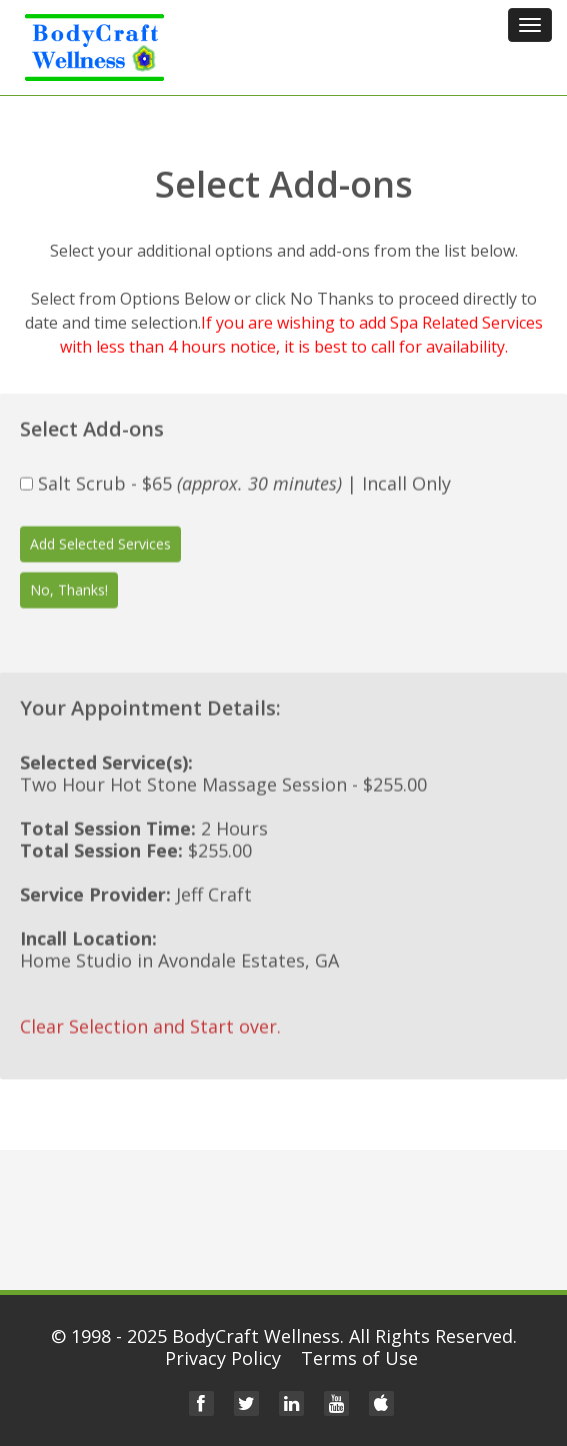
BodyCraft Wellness (256, 1336)
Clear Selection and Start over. (150, 1025)
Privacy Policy (223, 1358)
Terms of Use (359, 1358)
